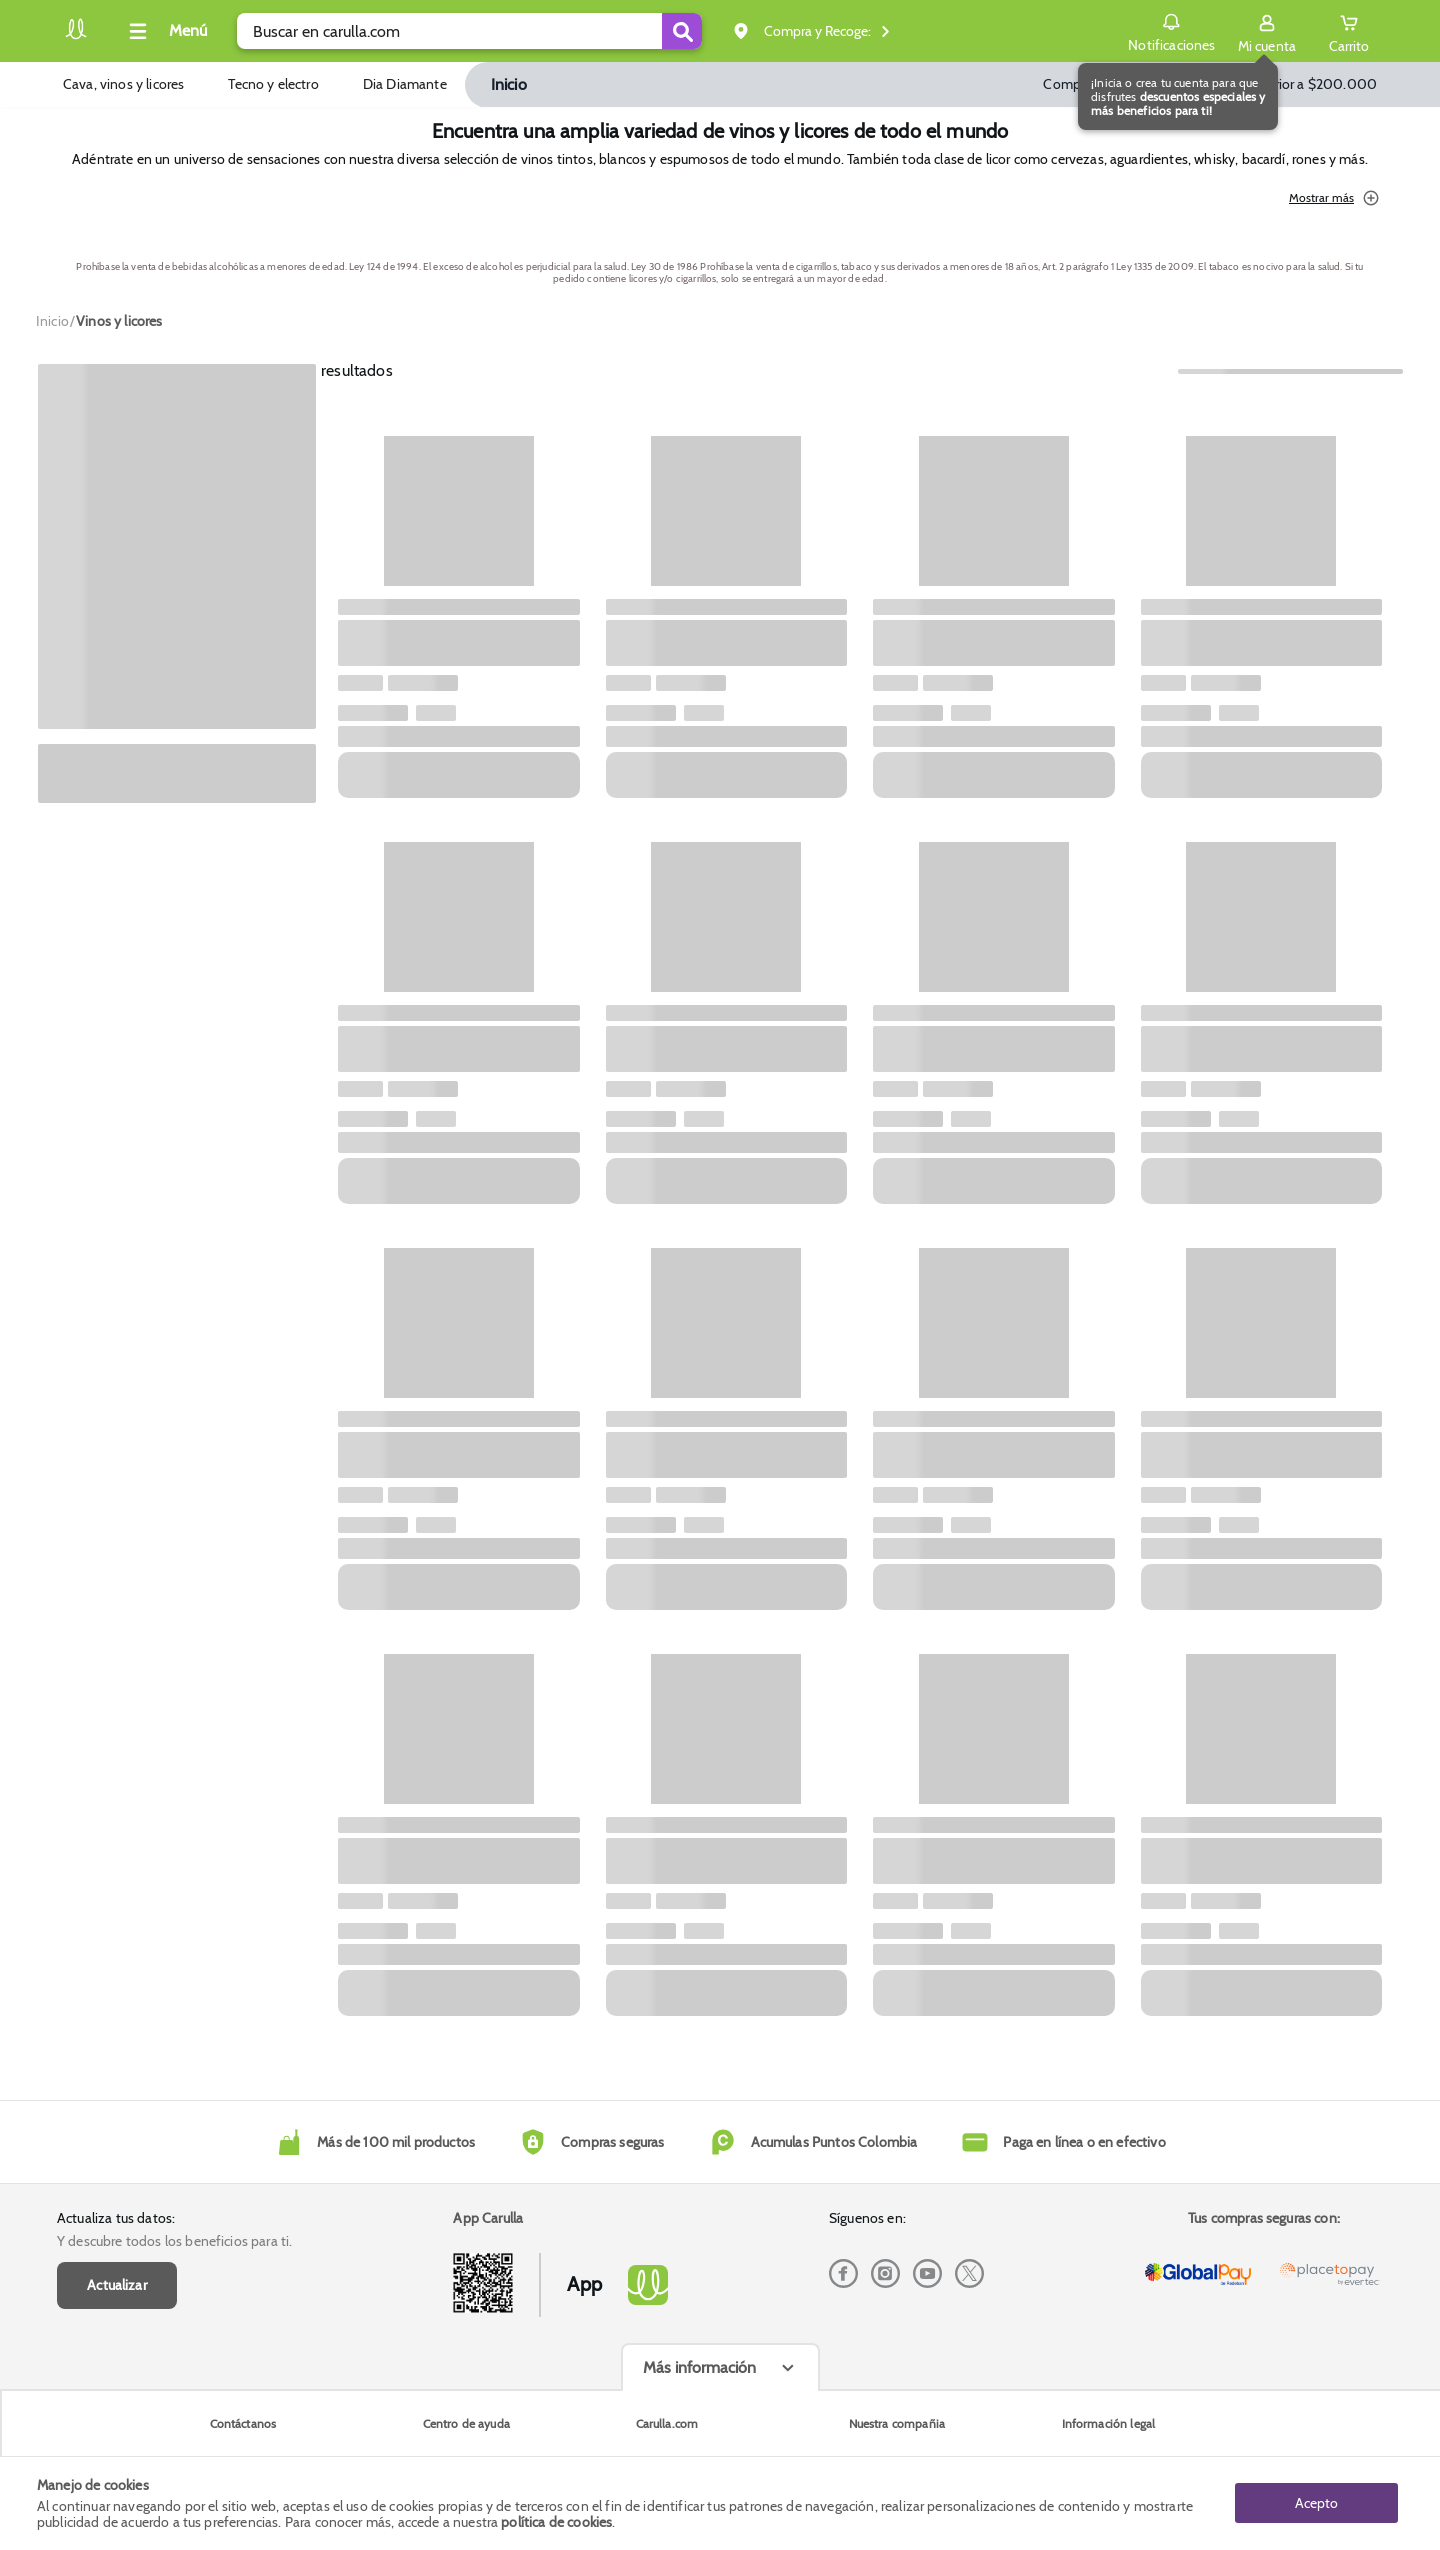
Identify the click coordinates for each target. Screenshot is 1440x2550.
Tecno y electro (273, 84)
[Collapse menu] (165, 31)
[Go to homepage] (52, 321)
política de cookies (556, 2522)
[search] (469, 31)
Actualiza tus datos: (116, 2218)
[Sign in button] (1267, 31)
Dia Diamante (405, 84)
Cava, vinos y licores (123, 84)
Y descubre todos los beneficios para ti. (174, 2241)
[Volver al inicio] (76, 36)
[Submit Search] (682, 31)
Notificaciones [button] (1171, 30)
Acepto (1316, 2503)
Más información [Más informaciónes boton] (699, 2367)
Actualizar (117, 2285)
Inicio (509, 84)
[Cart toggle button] (1349, 31)
